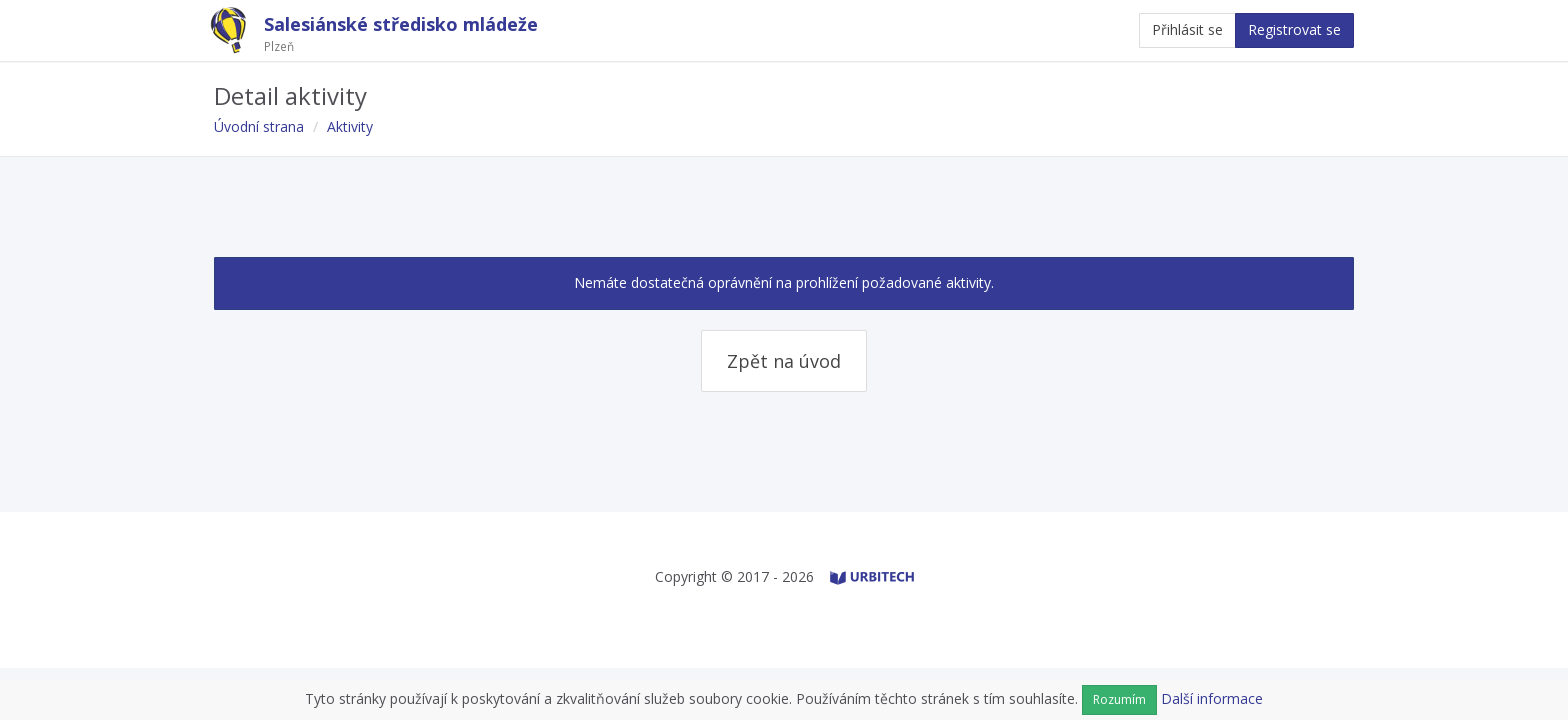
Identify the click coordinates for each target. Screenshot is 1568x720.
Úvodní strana (259, 126)
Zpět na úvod (784, 361)
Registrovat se (1294, 29)
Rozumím (1119, 699)
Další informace (1212, 698)
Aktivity (350, 126)
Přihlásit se (1187, 29)
